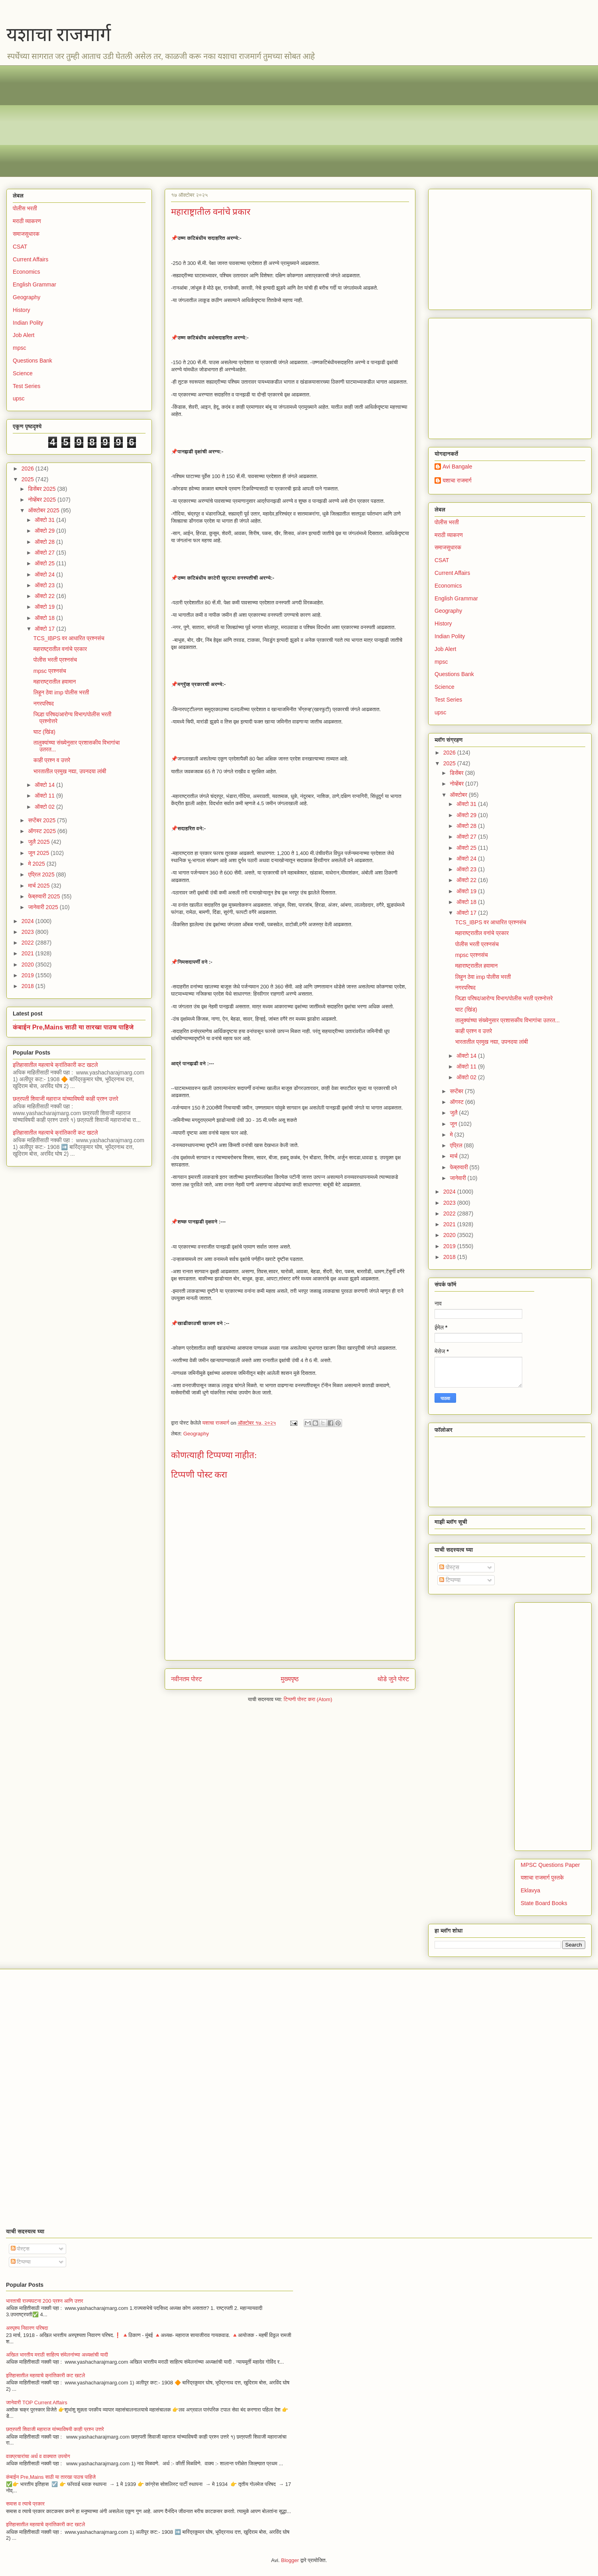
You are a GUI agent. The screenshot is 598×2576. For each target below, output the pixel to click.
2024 (28, 921)
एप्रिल (457, 1145)
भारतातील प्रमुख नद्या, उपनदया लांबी (69, 771)
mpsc (19, 348)
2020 (28, 964)
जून (454, 1124)
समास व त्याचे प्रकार (25, 2504)
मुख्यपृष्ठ (290, 1679)
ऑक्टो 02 (45, 807)
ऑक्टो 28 (45, 542)
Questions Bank (32, 360)
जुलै (454, 1113)
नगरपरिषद (43, 703)
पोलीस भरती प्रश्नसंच (55, 660)
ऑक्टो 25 (45, 563)
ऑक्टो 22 (45, 596)
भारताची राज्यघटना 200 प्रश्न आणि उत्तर (44, 2301)
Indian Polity (28, 323)
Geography (196, 1434)
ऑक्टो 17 (45, 628)
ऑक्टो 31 (45, 520)
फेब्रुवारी (459, 1167)
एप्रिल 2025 (42, 874)
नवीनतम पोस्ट (186, 1679)
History (21, 310)
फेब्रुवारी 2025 (44, 896)
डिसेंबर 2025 (42, 489)
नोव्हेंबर (457, 783)
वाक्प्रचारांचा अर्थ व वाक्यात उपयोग (38, 2456)
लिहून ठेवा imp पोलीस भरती (61, 692)
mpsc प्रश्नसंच (49, 671)
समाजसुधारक (26, 234)
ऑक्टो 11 (45, 795)
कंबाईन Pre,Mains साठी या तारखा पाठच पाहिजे (73, 1027)
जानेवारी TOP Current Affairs (36, 2402)
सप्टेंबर (457, 1091)
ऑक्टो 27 (45, 552)
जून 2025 (39, 853)
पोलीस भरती (25, 208)
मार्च (454, 1156)
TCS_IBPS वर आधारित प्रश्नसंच (68, 638)
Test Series (26, 386)
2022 (28, 942)
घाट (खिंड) (44, 732)
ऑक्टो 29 (45, 530)
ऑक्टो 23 (45, 585)
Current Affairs (30, 259)
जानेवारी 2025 (43, 907)
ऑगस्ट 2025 (42, 831)
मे (452, 1134)
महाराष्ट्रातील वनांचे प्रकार (60, 649)
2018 (28, 986)
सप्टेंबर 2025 (42, 820)
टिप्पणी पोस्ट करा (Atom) (308, 1699)
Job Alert (23, 335)
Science (23, 373)
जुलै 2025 (39, 842)
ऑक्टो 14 (45, 785)
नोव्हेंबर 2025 (42, 499)
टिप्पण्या (449, 1580)
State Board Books (544, 1903)
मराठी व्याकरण (27, 221)
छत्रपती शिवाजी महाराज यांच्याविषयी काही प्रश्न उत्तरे (65, 1099)
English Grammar (34, 284)
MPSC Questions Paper (550, 1865)
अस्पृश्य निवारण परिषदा (27, 2328)
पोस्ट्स (449, 1567)
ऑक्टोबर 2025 (44, 510)
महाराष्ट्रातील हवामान (54, 681)
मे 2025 (37, 864)
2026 (28, 468)
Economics (26, 272)
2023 (28, 932)
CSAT (20, 246)
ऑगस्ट (457, 1102)
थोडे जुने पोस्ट (393, 1679)
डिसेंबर (457, 773)
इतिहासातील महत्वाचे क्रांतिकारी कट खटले (55, 1065)
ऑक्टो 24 (45, 574)
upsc (19, 398)
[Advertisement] (251, 121)
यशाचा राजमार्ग (58, 34)
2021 (28, 953)
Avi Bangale (457, 466)
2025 (28, 479)
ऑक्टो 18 (45, 618)
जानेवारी (458, 1178)
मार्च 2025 (39, 885)
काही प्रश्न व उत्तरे (51, 760)
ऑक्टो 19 (45, 607)
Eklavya (530, 1890)
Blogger (290, 2560)
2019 (28, 975)
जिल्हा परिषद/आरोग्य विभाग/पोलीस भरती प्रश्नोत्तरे (504, 998)
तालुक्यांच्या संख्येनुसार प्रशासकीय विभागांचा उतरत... (507, 1020)
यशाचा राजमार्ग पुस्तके (542, 1877)
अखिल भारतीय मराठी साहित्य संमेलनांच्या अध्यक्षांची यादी (57, 2355)
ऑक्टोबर (459, 795)
